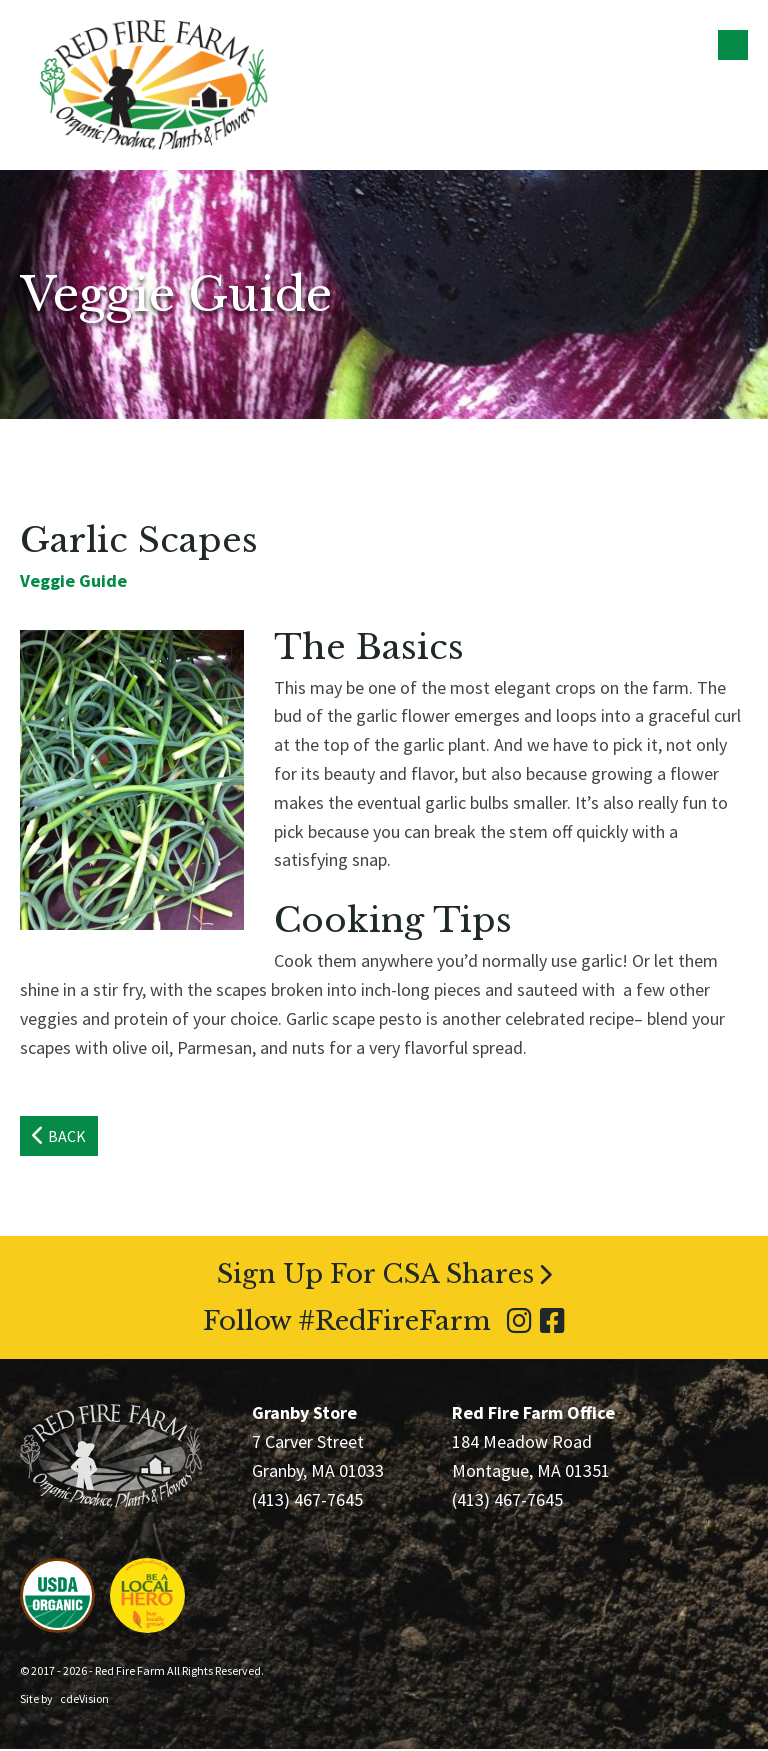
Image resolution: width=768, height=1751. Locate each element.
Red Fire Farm (154, 85)
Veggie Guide (73, 581)
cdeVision (84, 1700)
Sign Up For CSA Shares (375, 1276)
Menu (733, 45)
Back (67, 1138)
